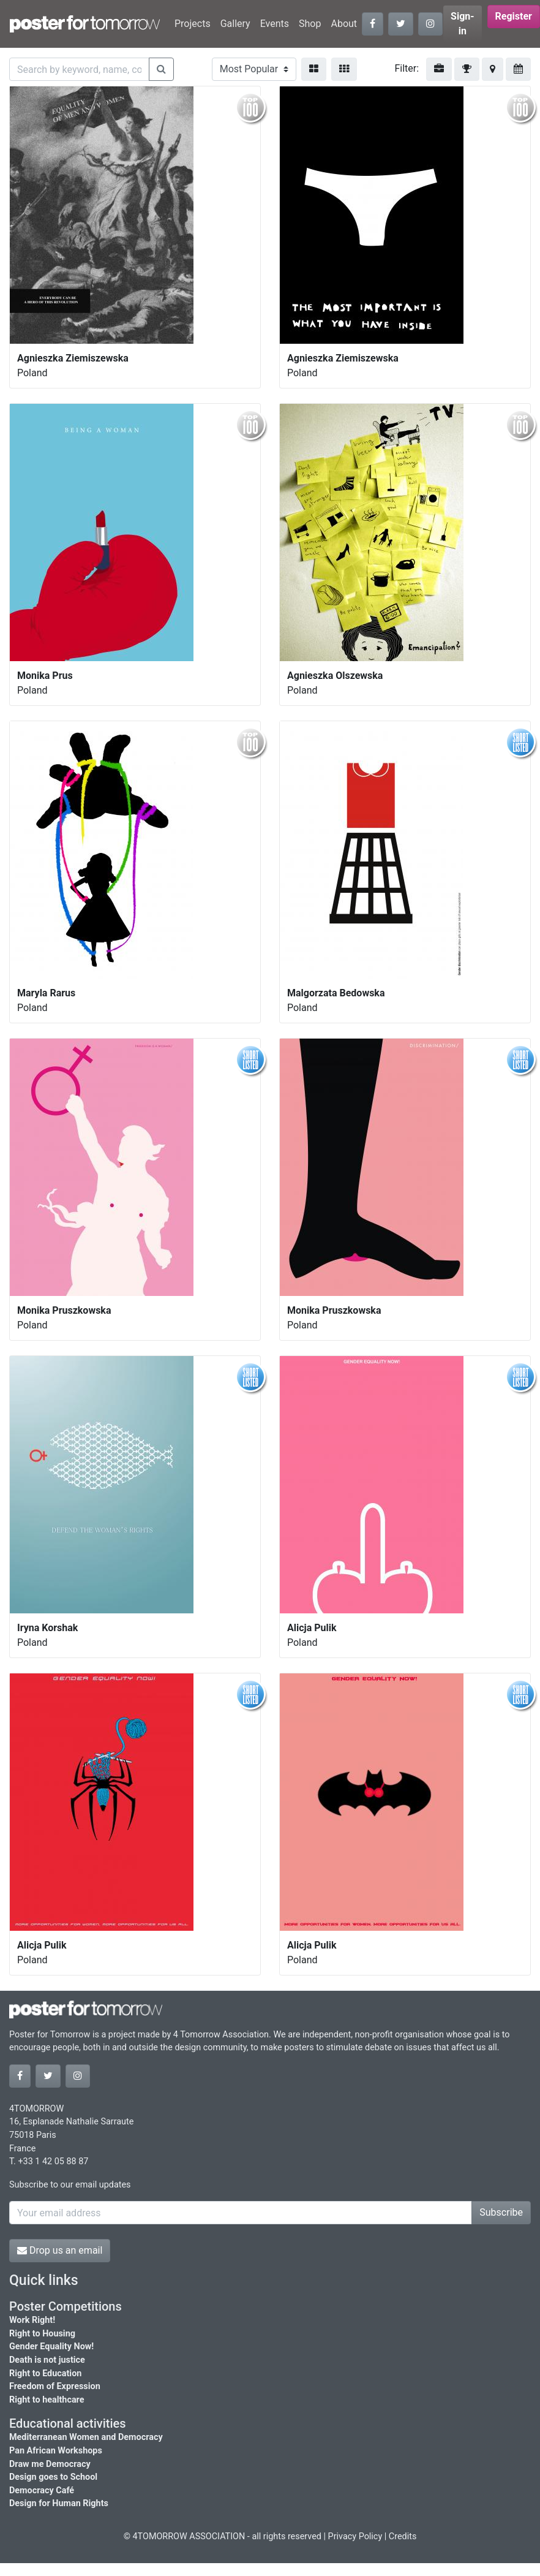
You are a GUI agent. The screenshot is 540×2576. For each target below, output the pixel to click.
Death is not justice (47, 2360)
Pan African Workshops (55, 2450)
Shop (310, 23)
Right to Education (45, 2373)
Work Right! (32, 2320)
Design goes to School (53, 2477)
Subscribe (501, 2212)
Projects (192, 23)
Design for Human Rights (58, 2503)
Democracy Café (41, 2490)
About (344, 23)
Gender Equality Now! (51, 2346)
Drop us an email (59, 2250)
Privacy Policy (355, 2536)
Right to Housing (42, 2333)
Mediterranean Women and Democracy (86, 2437)
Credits (403, 2536)
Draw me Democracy (50, 2464)
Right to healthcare (46, 2400)
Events (274, 23)
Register (513, 16)
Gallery (235, 23)
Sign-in (462, 23)
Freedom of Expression (54, 2386)
